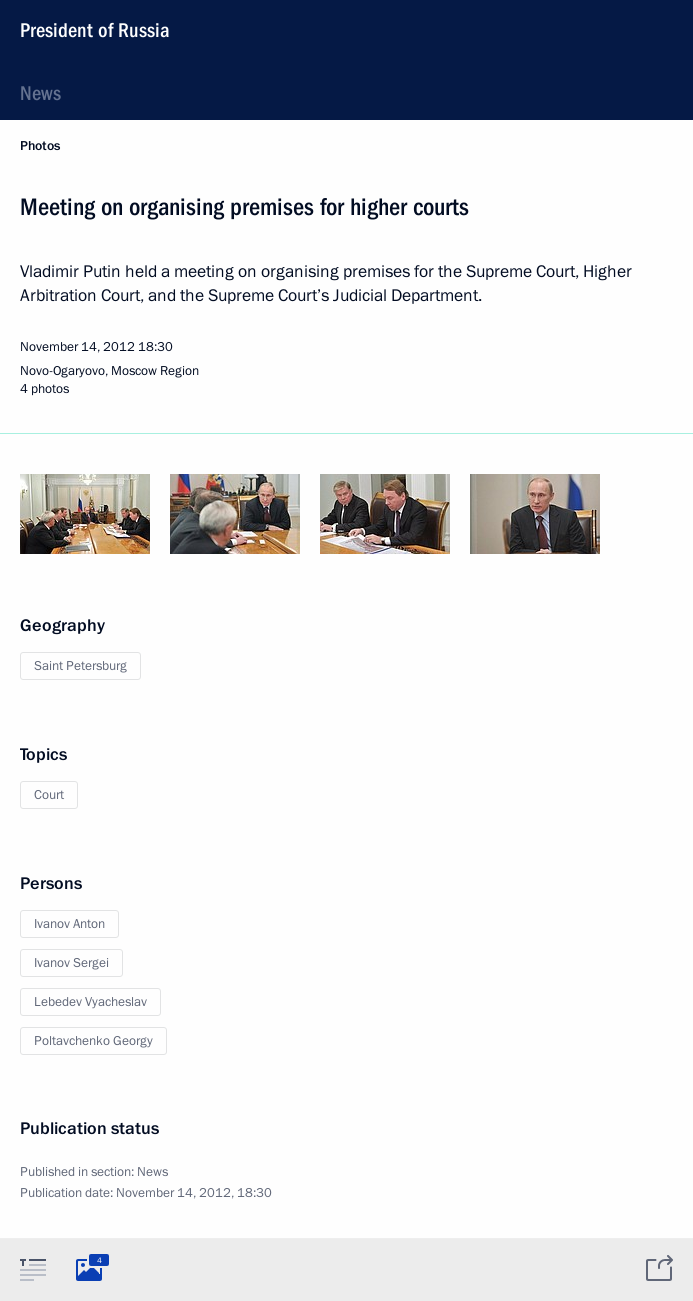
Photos (40, 146)
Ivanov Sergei (71, 963)
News (40, 93)
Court (49, 795)
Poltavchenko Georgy (93, 1041)
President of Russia (95, 30)
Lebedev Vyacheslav (90, 1002)
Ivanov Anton (69, 924)
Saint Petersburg (80, 666)
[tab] (33, 1269)
